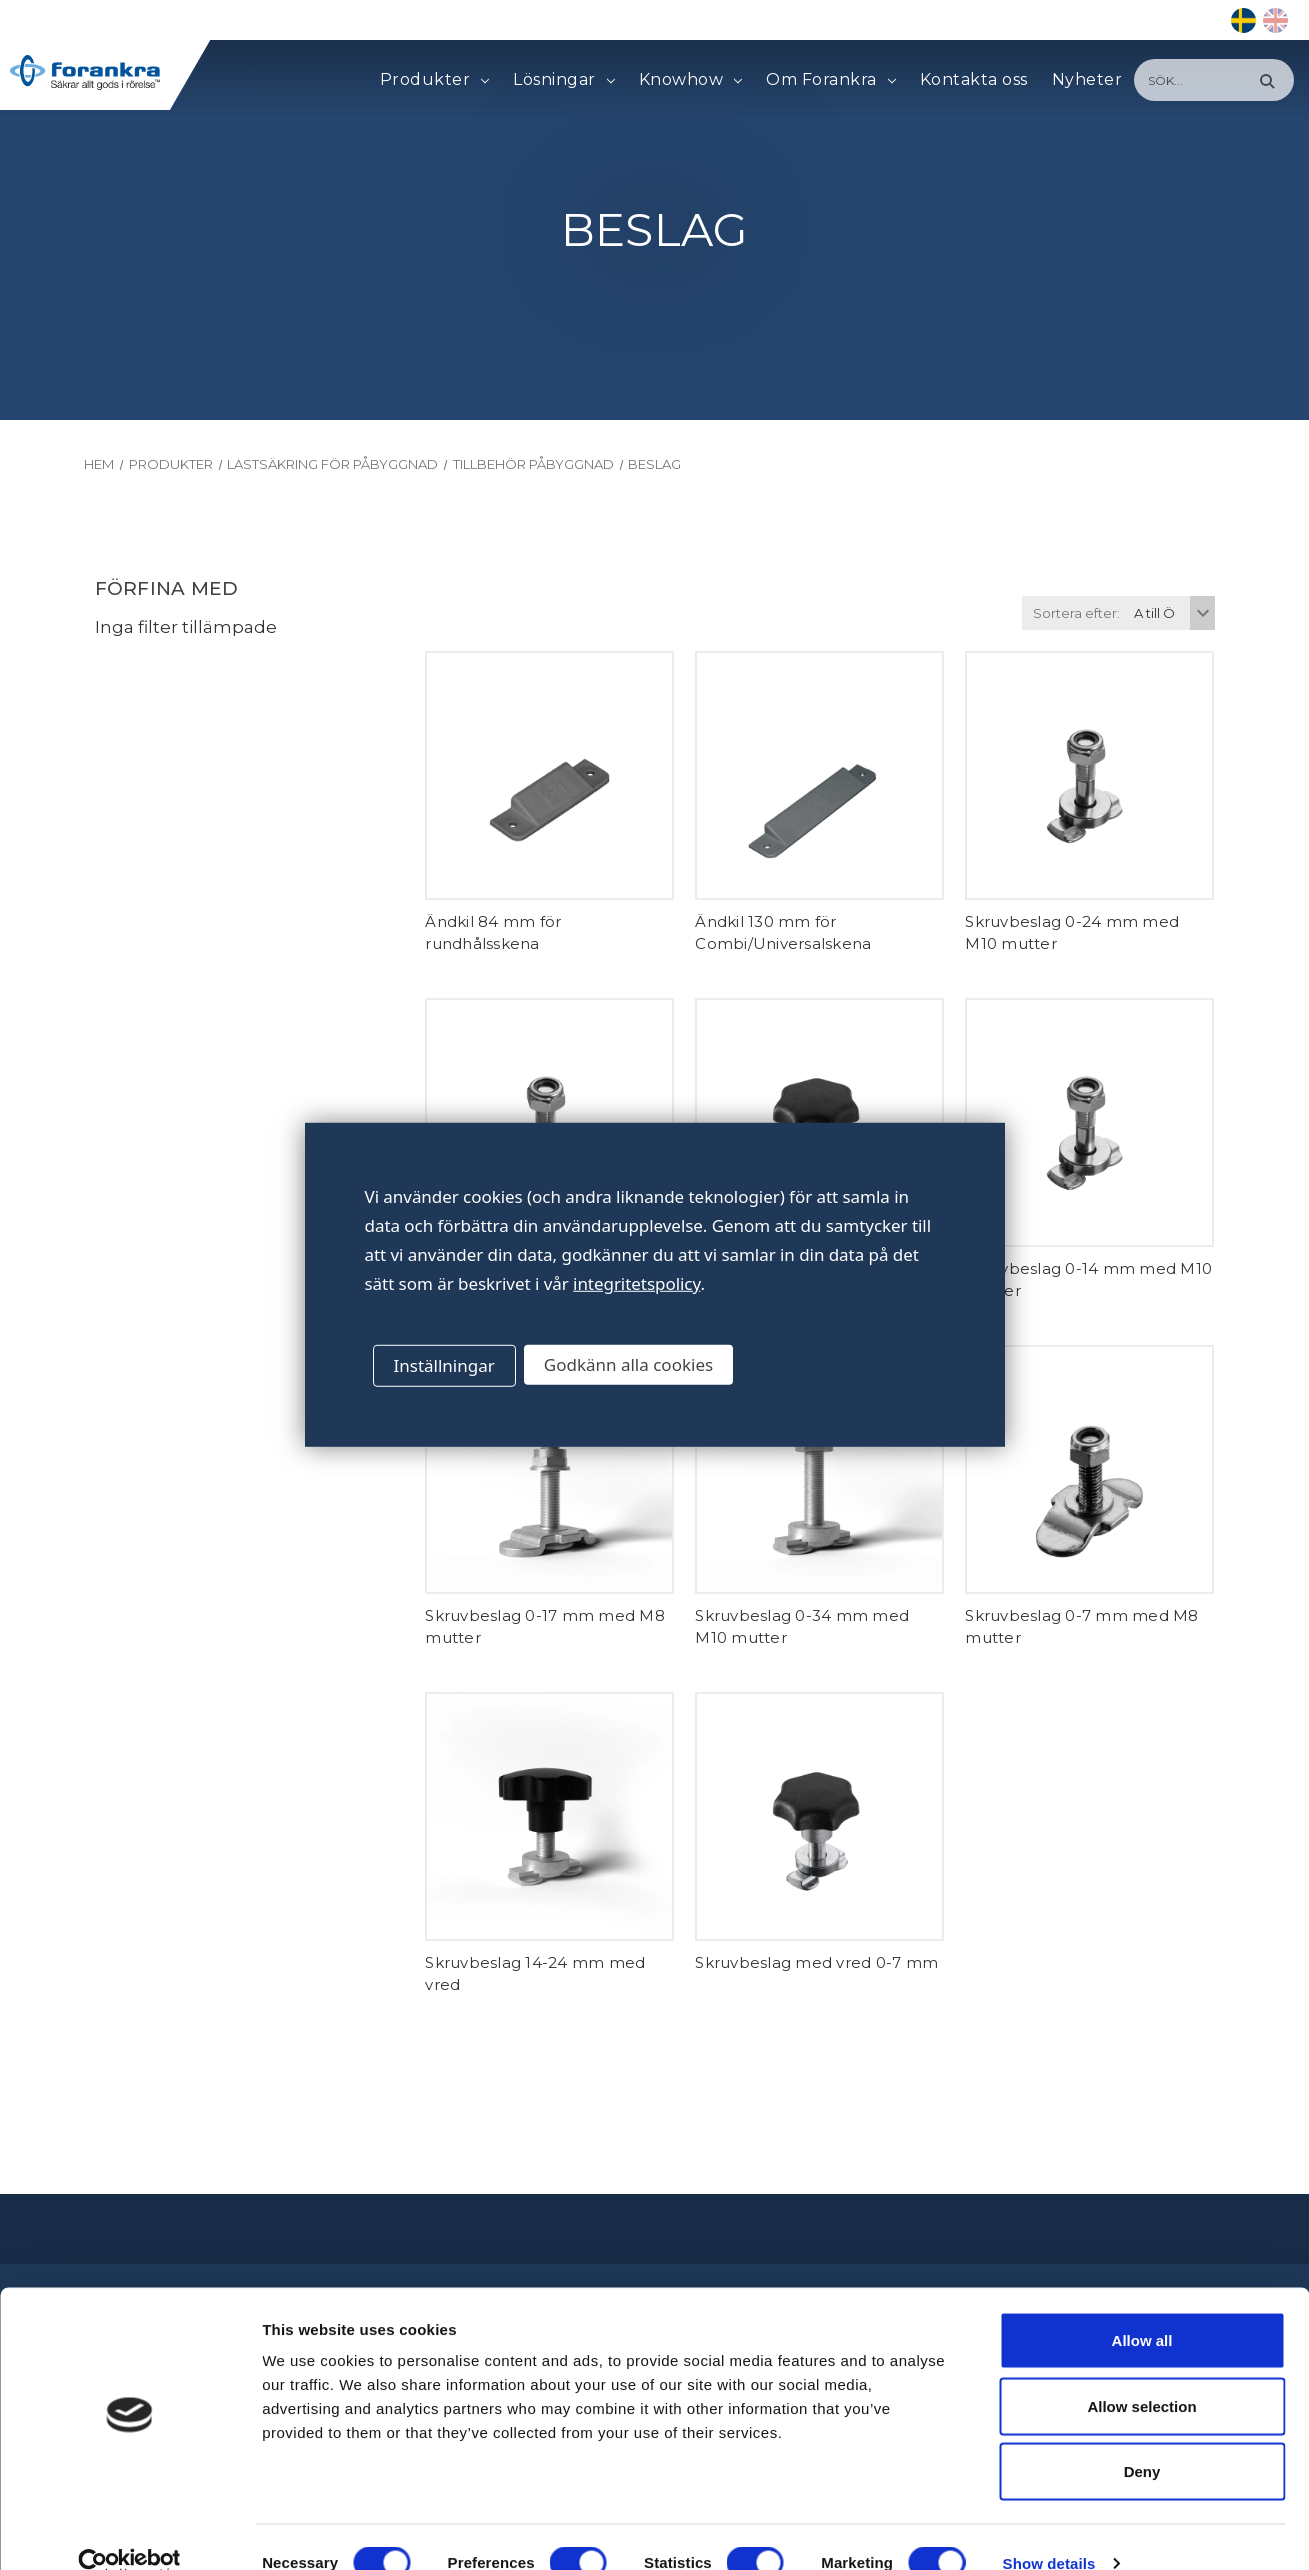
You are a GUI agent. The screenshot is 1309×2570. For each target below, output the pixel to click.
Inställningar (444, 1365)
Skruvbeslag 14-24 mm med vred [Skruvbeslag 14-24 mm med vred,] (535, 1974)
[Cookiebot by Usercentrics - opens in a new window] (129, 2531)
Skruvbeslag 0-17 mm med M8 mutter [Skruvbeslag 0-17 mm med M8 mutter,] (545, 1627)
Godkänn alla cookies (628, 1364)
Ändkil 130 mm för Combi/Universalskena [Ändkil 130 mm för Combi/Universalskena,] (783, 933)
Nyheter (1087, 79)
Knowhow (690, 80)
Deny (1142, 2438)
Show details (1049, 2530)
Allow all (1142, 2307)
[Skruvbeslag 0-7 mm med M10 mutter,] (549, 1122)
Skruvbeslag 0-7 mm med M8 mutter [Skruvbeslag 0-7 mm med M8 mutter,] (1081, 1627)
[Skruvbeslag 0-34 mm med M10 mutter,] (819, 1469)
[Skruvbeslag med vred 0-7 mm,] (819, 1816)
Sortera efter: (1076, 613)
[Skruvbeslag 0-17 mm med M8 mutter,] (549, 1469)
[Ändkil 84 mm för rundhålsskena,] (549, 775)
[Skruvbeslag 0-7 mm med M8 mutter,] (1089, 1469)
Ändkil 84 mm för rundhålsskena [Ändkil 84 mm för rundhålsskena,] (493, 933)
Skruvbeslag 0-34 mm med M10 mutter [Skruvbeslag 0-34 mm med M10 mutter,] (802, 1627)
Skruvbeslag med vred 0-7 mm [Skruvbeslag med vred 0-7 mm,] (816, 1962)
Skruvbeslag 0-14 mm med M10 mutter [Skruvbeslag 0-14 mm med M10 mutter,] (1088, 1280)
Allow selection (1141, 2373)
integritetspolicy (636, 1283)
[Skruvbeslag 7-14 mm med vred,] (819, 1122)
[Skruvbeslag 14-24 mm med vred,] (549, 1816)
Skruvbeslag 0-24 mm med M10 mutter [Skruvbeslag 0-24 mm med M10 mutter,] (1072, 933)
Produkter (434, 80)
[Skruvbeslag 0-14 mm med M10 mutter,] (1089, 1122)
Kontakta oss (974, 79)
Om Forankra (830, 80)
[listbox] (1172, 613)
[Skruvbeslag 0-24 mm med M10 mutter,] (1089, 775)
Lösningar (563, 80)
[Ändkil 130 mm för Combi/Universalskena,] (819, 775)
